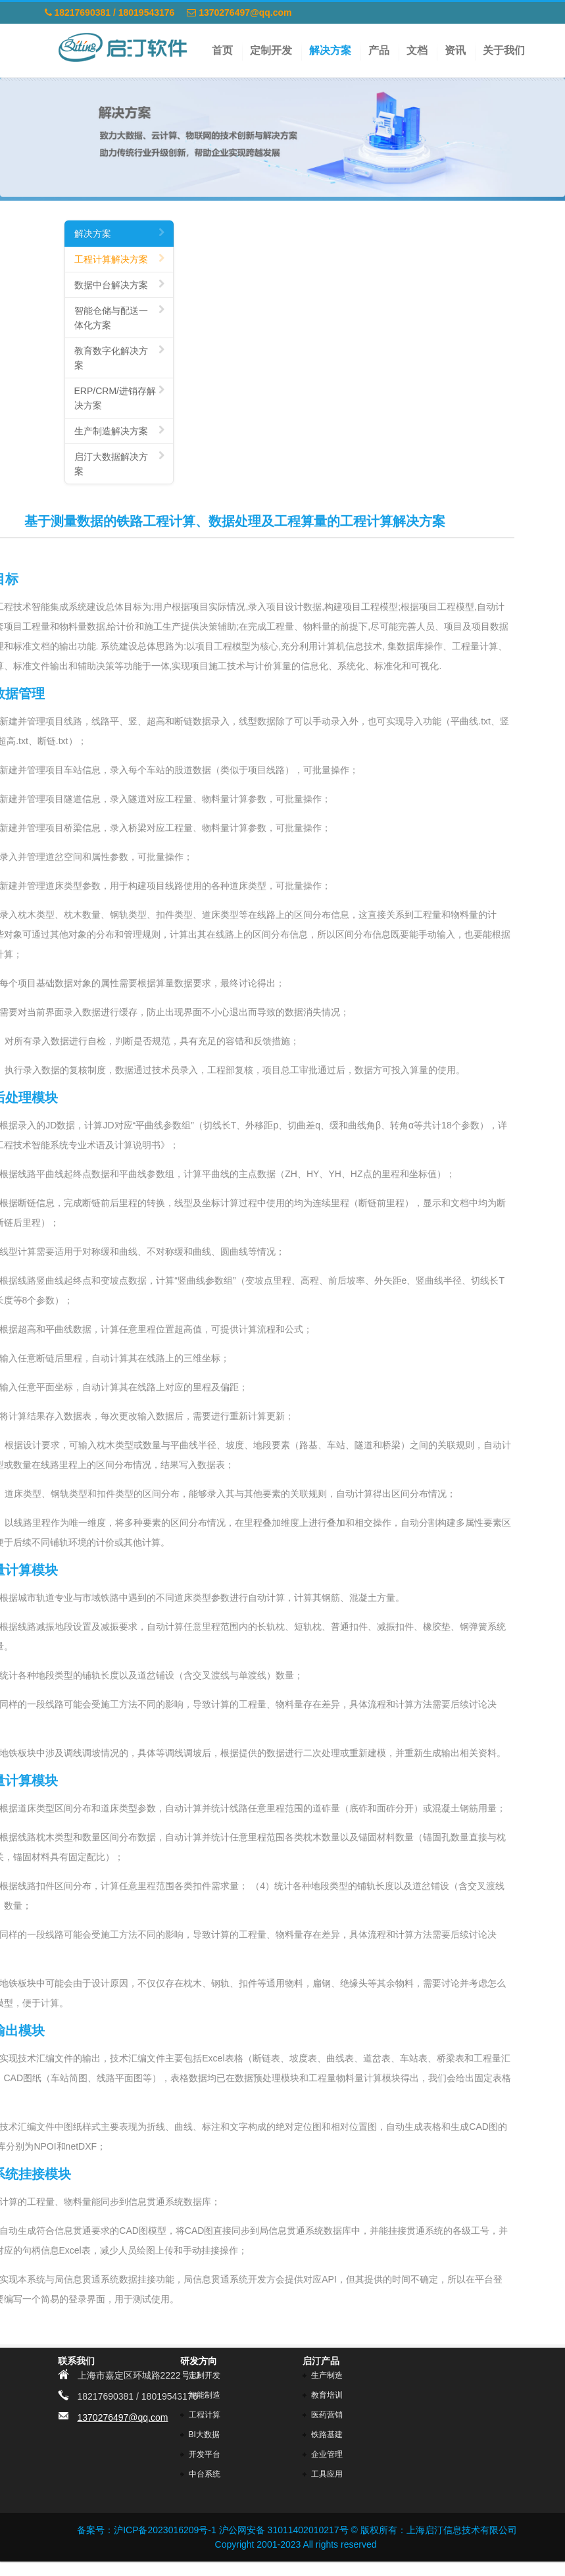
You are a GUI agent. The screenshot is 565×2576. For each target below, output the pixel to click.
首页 (222, 50)
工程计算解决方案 (121, 259)
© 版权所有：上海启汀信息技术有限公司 (434, 2530)
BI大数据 (204, 2434)
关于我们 (504, 50)
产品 (378, 50)
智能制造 (204, 2395)
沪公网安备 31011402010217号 (284, 2530)
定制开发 (271, 50)
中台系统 (204, 2474)
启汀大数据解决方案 (121, 463)
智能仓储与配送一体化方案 (121, 317)
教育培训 (327, 2395)
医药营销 (327, 2414)
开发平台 (204, 2454)
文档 (417, 50)
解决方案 (330, 50)
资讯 (455, 50)
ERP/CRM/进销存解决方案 (121, 398)
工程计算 (204, 2414)
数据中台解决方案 (121, 284)
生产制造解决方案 (121, 430)
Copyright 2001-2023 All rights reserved (296, 2544)
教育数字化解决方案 (121, 357)
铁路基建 (327, 2434)
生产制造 (327, 2375)
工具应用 (327, 2474)
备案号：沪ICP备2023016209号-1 (146, 2530)
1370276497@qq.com (239, 12)
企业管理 (327, 2454)
